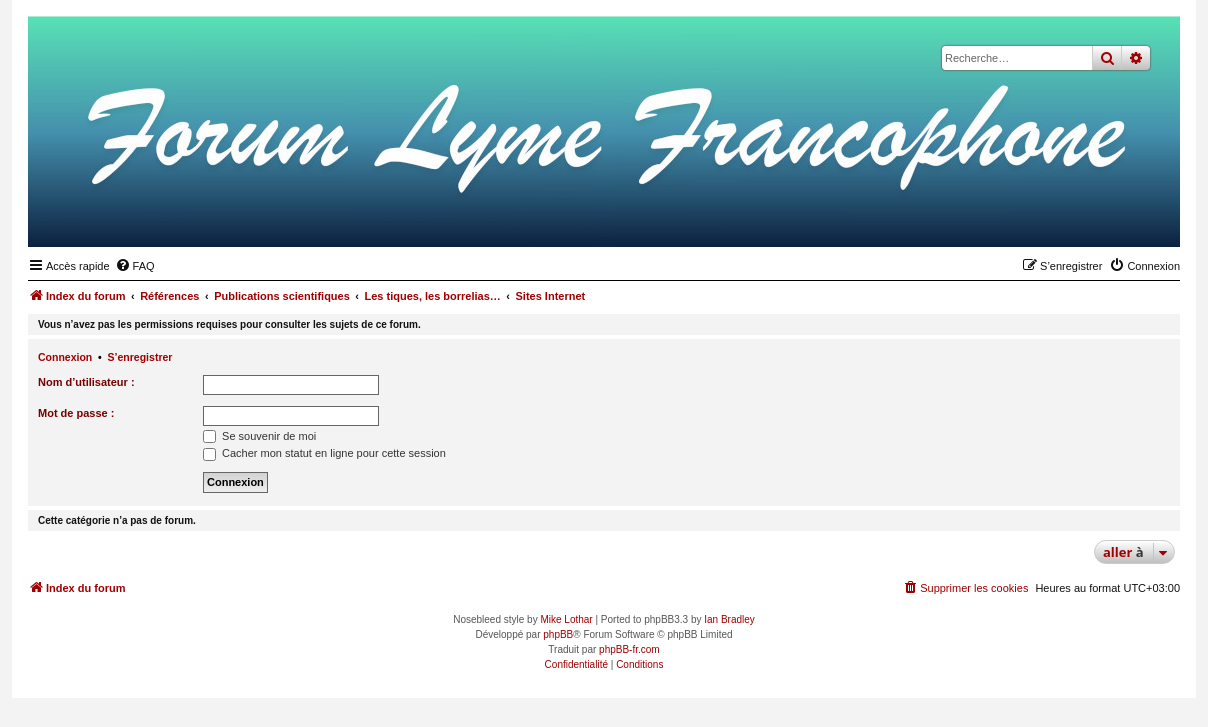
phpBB (558, 634)
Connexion (65, 357)
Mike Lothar (566, 619)
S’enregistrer (140, 357)
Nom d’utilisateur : (86, 382)
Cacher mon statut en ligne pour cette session (324, 453)
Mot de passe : (76, 413)
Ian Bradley (729, 619)
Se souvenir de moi (259, 436)
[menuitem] (135, 266)
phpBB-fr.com (629, 649)
